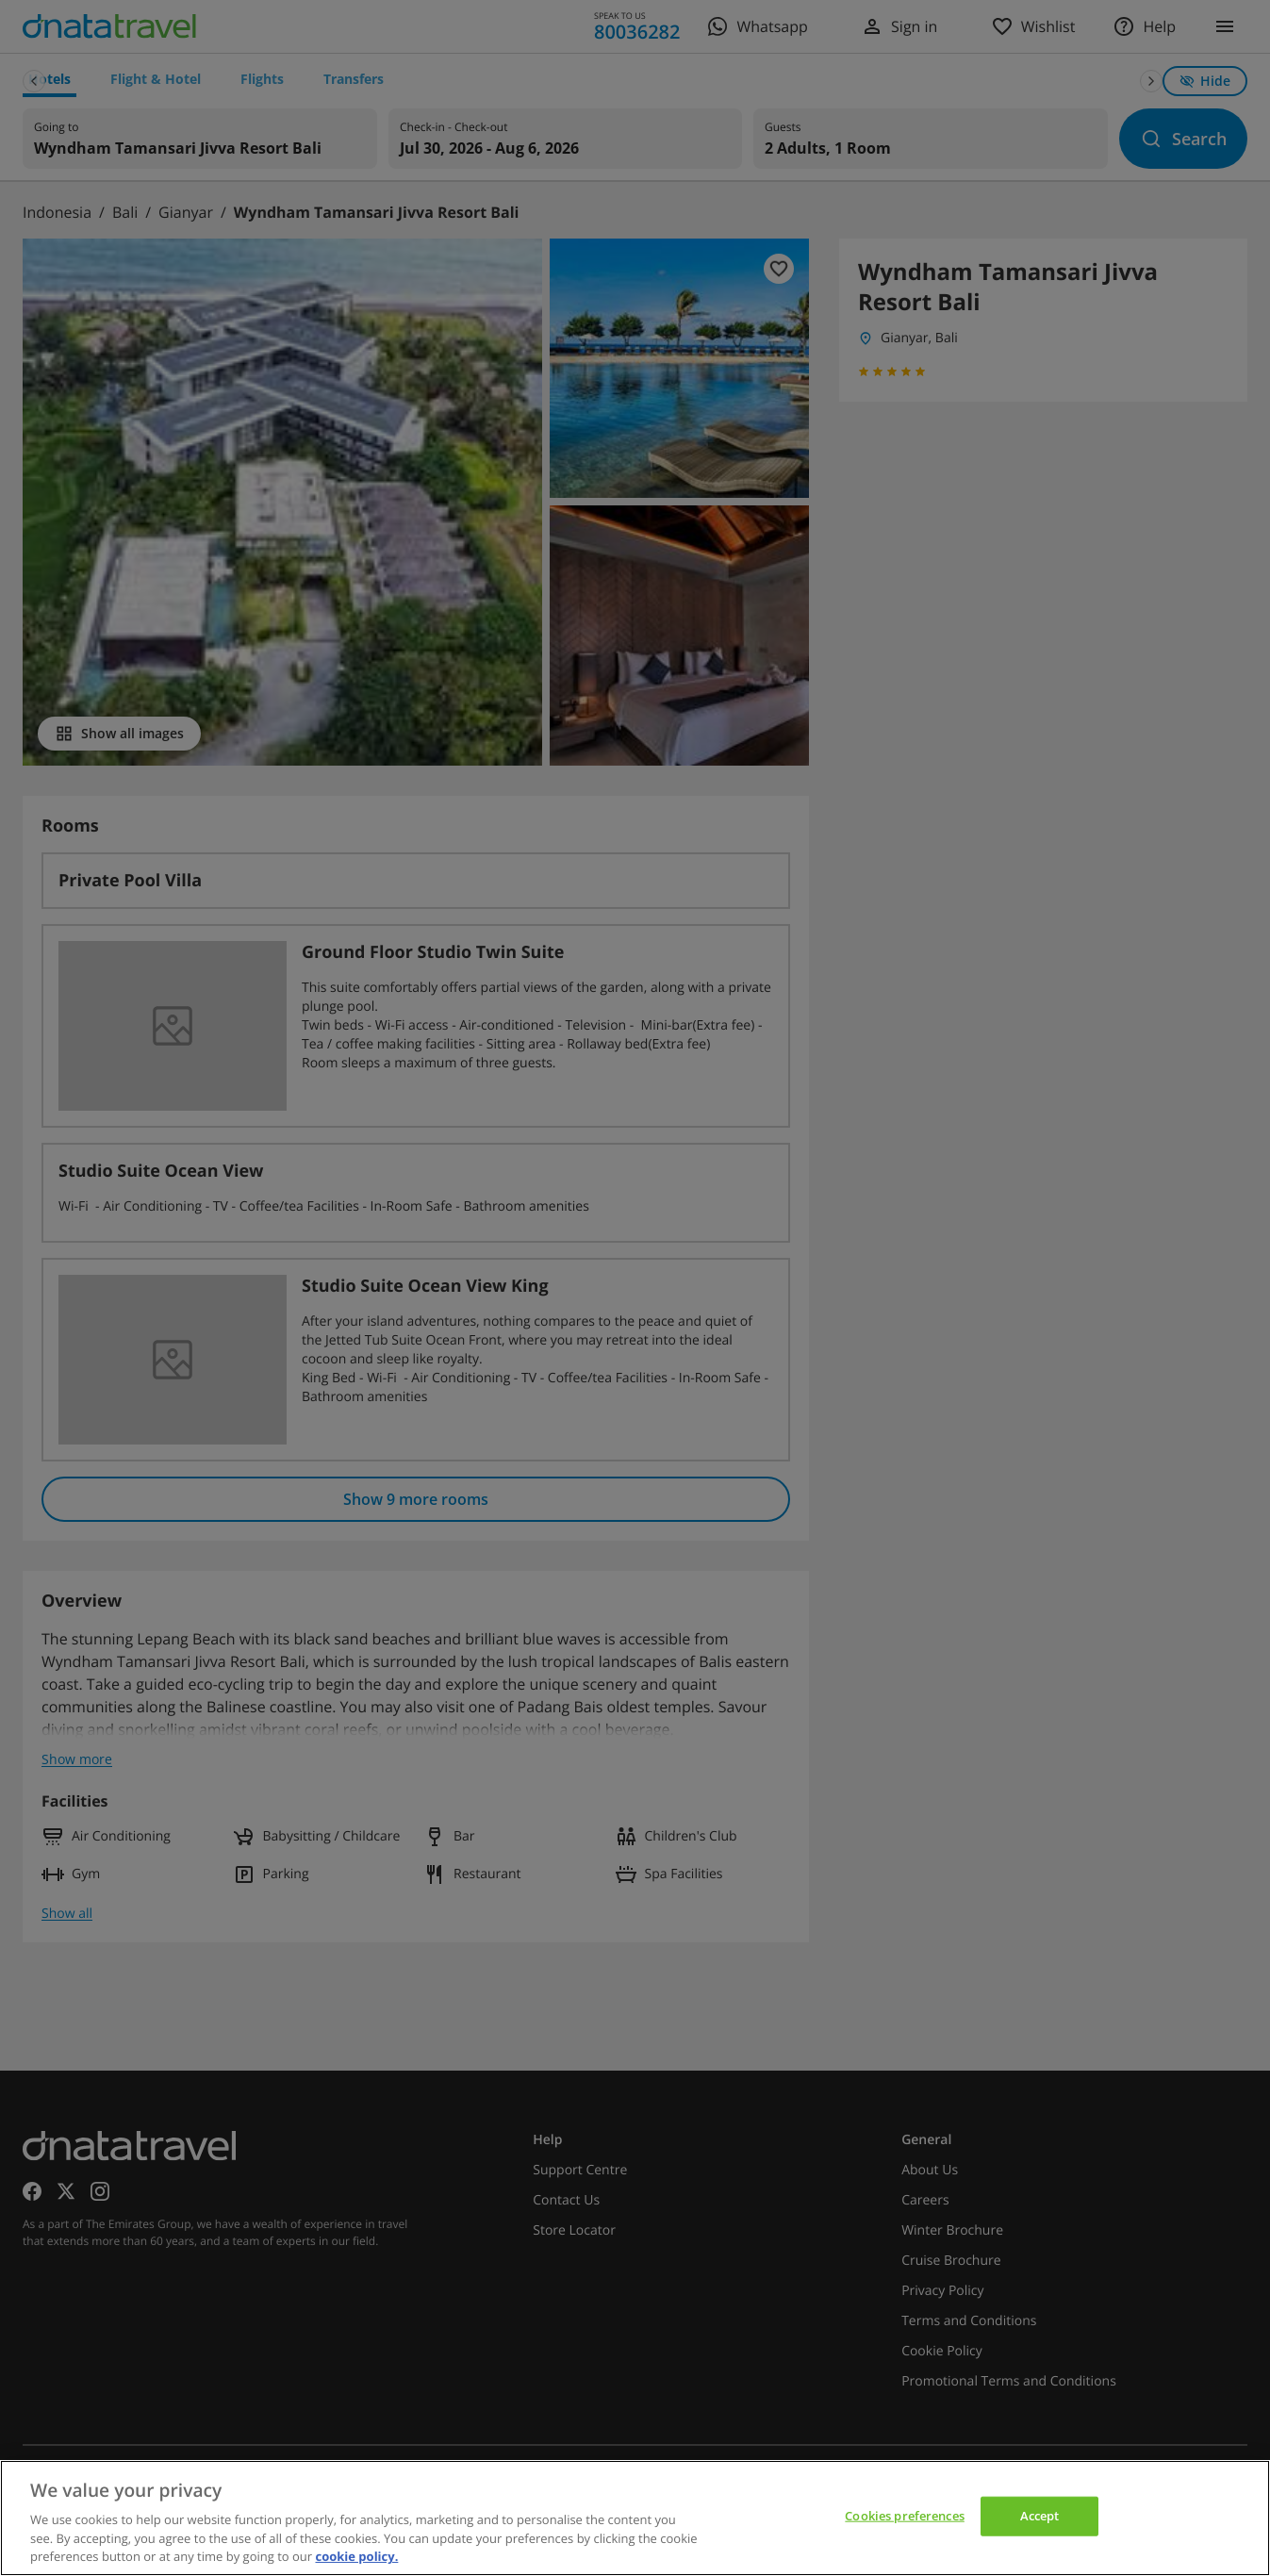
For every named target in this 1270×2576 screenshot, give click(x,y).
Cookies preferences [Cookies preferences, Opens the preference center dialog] (904, 2515)
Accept (1040, 2515)
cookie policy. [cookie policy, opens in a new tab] (356, 2556)
